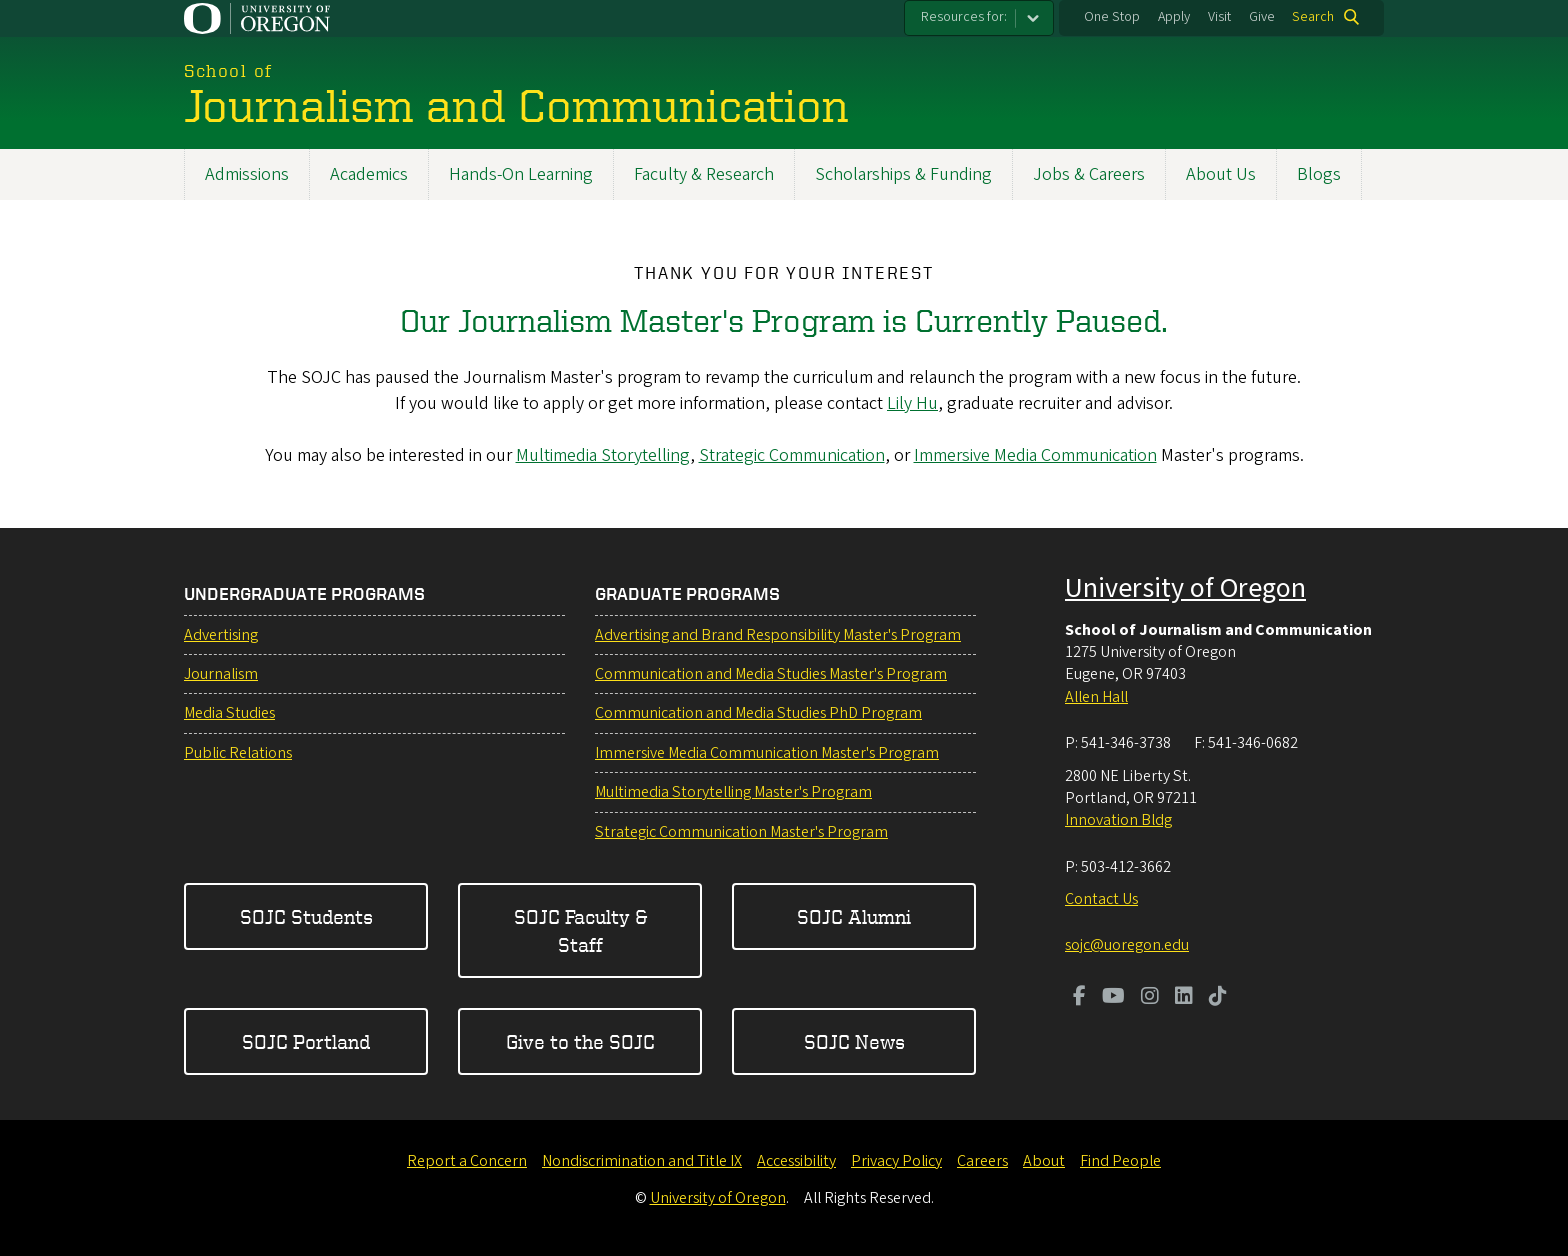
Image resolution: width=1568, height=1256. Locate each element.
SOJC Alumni (854, 916)
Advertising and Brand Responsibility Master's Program (778, 635)
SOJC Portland (306, 1041)
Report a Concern (467, 1161)
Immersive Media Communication (1035, 455)
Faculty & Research (704, 174)
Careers (982, 1161)
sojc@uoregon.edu (1127, 945)
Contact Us (1101, 899)
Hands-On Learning (521, 174)
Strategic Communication (792, 455)
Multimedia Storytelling (603, 455)
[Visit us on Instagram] (1150, 998)
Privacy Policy (896, 1161)
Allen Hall (1096, 697)
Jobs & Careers (1089, 174)
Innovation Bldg (1118, 820)
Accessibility (796, 1161)
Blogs (1319, 174)
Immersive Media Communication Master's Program (767, 753)
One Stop (1112, 17)
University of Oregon (1185, 588)
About (1044, 1161)
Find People (1120, 1161)
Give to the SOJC (580, 1041)
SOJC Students (306, 916)
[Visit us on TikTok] (1218, 998)
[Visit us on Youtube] (1113, 998)
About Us (1221, 174)
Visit (1219, 17)
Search (1313, 17)
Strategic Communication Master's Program (741, 832)
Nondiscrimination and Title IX (642, 1161)
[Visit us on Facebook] (1079, 998)
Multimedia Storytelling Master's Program (733, 792)
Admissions (247, 174)
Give (1262, 17)
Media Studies (229, 713)
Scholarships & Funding (903, 174)
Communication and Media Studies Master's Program (771, 674)
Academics (369, 174)
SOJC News (854, 1041)
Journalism (221, 674)
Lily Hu (912, 403)
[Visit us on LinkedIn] (1184, 998)
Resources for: (964, 17)
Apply (1174, 17)
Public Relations (238, 753)
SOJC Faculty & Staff (580, 930)
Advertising (221, 635)
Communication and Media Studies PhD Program (758, 713)
